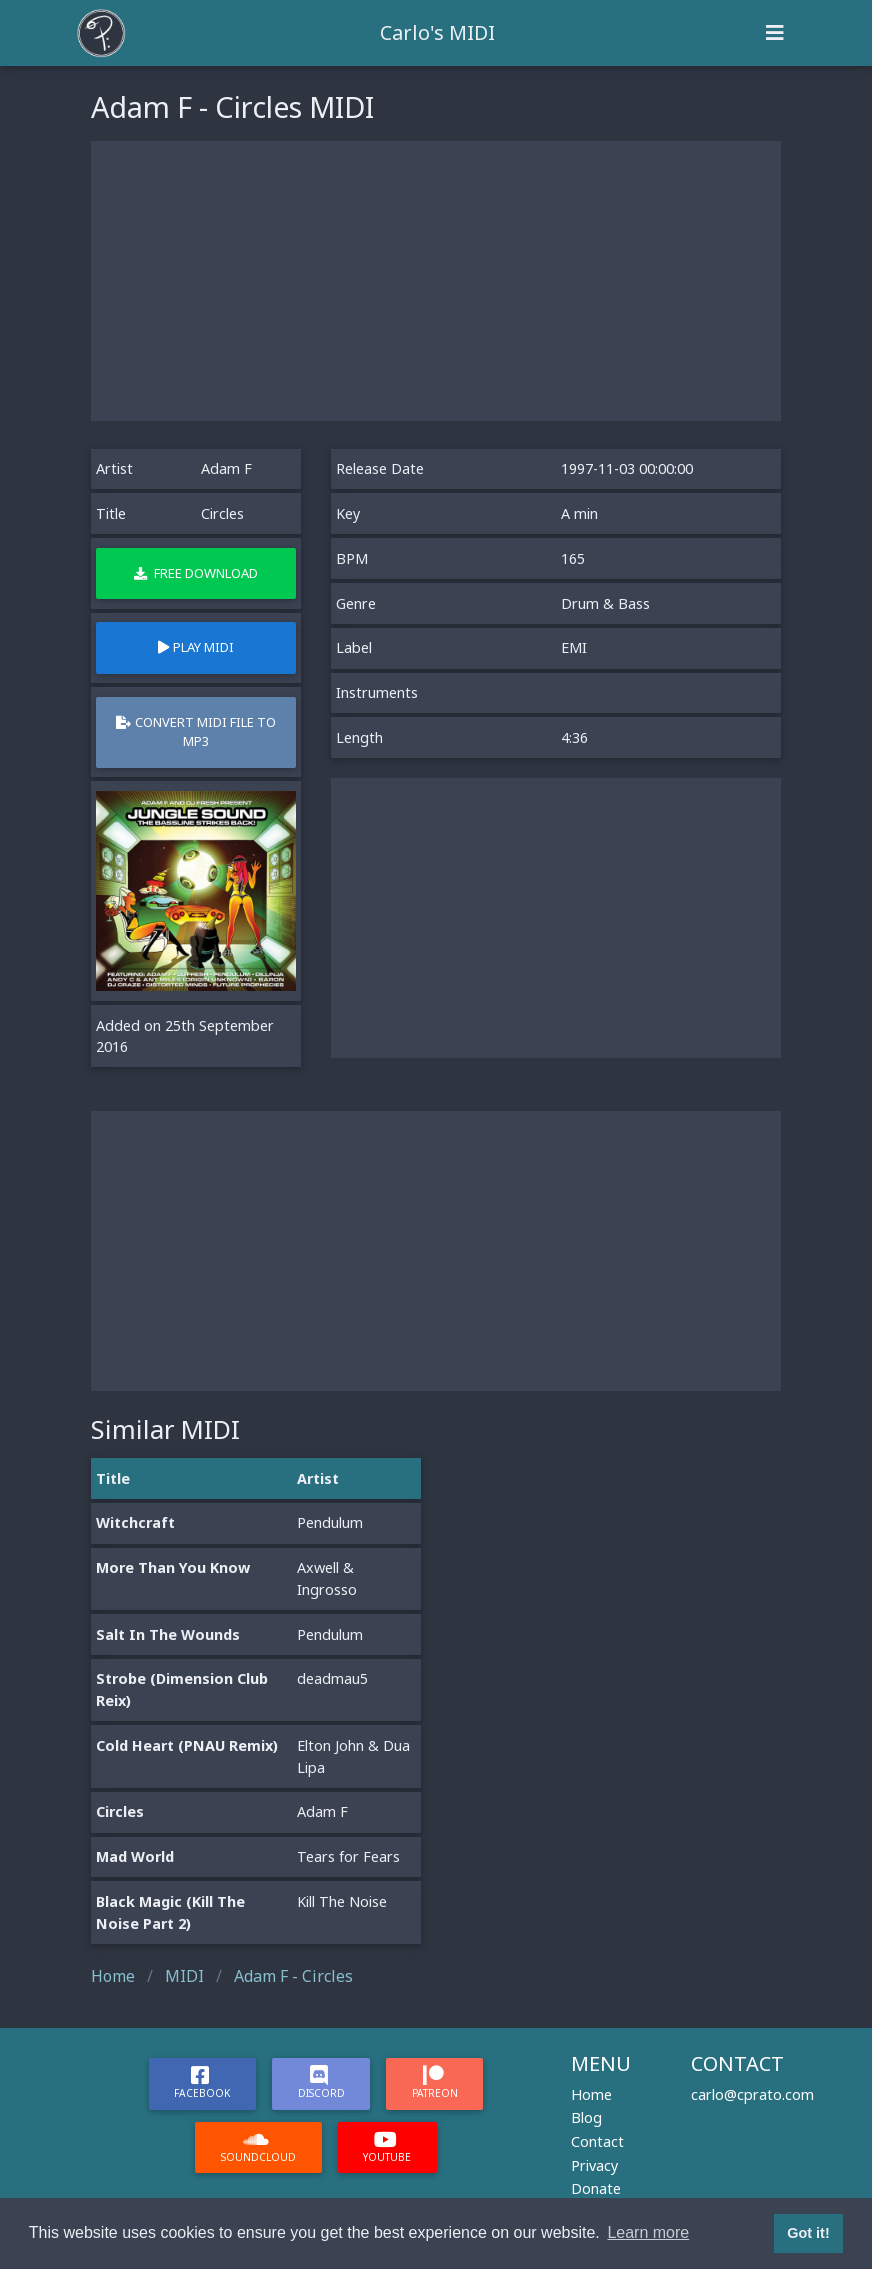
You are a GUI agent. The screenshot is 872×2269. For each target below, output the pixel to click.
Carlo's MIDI (437, 32)
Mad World (135, 1856)
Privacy (594, 2165)
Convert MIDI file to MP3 (196, 731)
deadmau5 (332, 1678)
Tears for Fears (348, 1856)
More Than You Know (173, 1567)
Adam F (226, 468)
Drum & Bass (605, 603)
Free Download (196, 573)
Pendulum (330, 1522)
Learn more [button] (648, 2232)
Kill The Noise (342, 1901)
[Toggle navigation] (775, 33)
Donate (596, 2188)
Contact (597, 2141)
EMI (574, 647)
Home (591, 2094)
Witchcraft (135, 1522)
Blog (586, 2117)
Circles (120, 1811)
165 (573, 558)
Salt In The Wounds (168, 1634)
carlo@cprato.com (752, 2094)
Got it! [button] (808, 2233)
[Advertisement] (436, 281)
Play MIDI (196, 647)
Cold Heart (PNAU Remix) (187, 1745)
